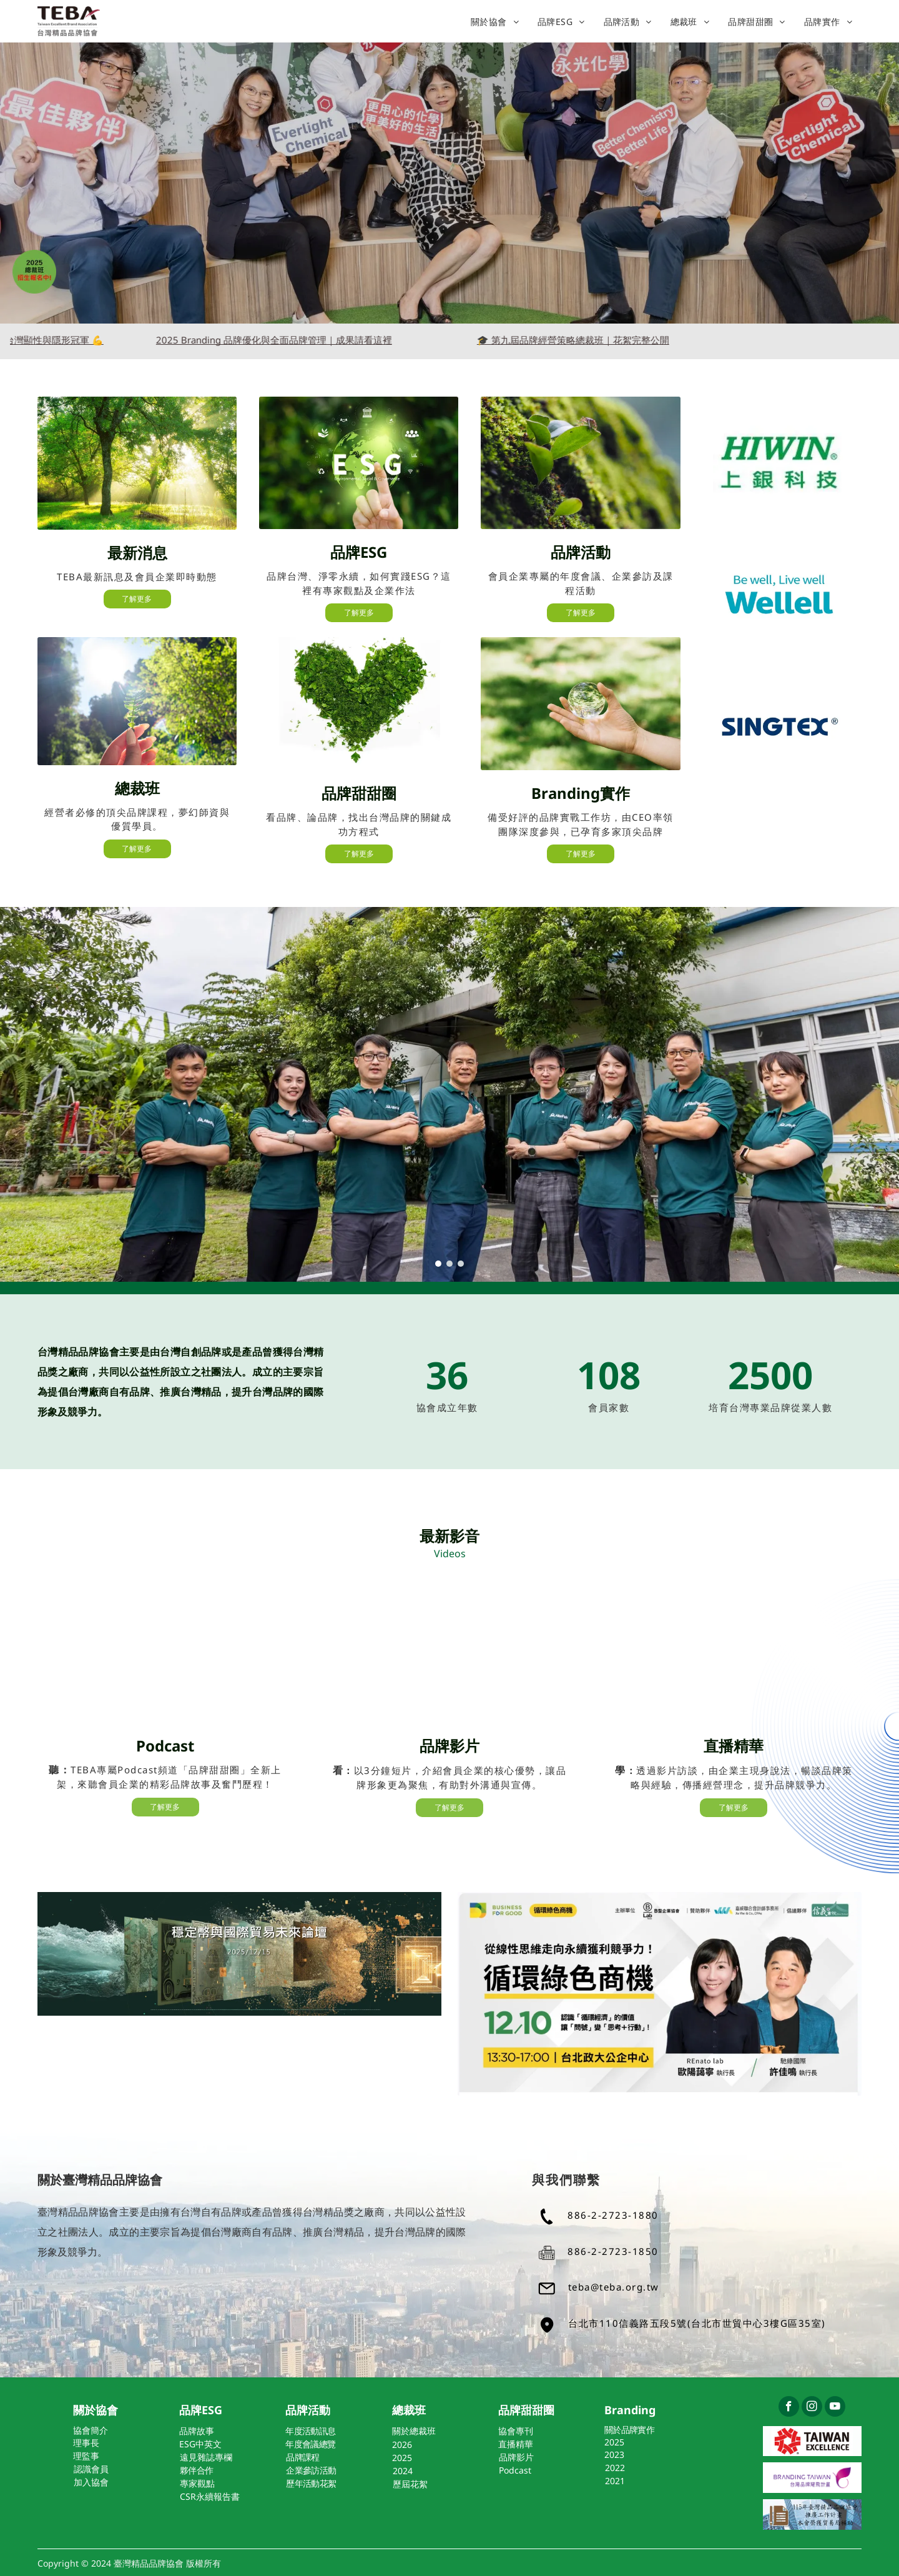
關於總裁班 (414, 2431)
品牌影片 (516, 2457)
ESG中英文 (200, 2444)
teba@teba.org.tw (613, 2287)
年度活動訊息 (310, 2431)
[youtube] (835, 2408)
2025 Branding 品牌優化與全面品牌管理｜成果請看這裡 (313, 340)
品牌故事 (196, 2431)
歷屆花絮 (410, 2484)
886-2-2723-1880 (613, 2215)
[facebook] (789, 2408)
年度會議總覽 (310, 2444)
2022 (615, 2468)
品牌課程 (302, 2457)
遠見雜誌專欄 (206, 2457)
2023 (614, 2454)
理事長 (86, 2443)
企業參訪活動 (311, 2470)
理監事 (86, 2456)
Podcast (515, 2470)
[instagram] (812, 2408)
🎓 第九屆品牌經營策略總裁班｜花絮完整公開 (612, 340)
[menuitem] (494, 21)
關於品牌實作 (629, 2429)
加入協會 (91, 2482)
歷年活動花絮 (311, 2483)
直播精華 (515, 2444)
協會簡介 (90, 2430)
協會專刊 (515, 2431)
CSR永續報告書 (210, 2496)
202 (399, 2444)
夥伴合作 (196, 2470)
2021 (615, 2481)
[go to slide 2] (449, 1264)
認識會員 (91, 2469)
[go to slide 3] (461, 1264)
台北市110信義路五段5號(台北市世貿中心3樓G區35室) (697, 2323)
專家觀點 (197, 2483)
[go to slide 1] (438, 1264)
